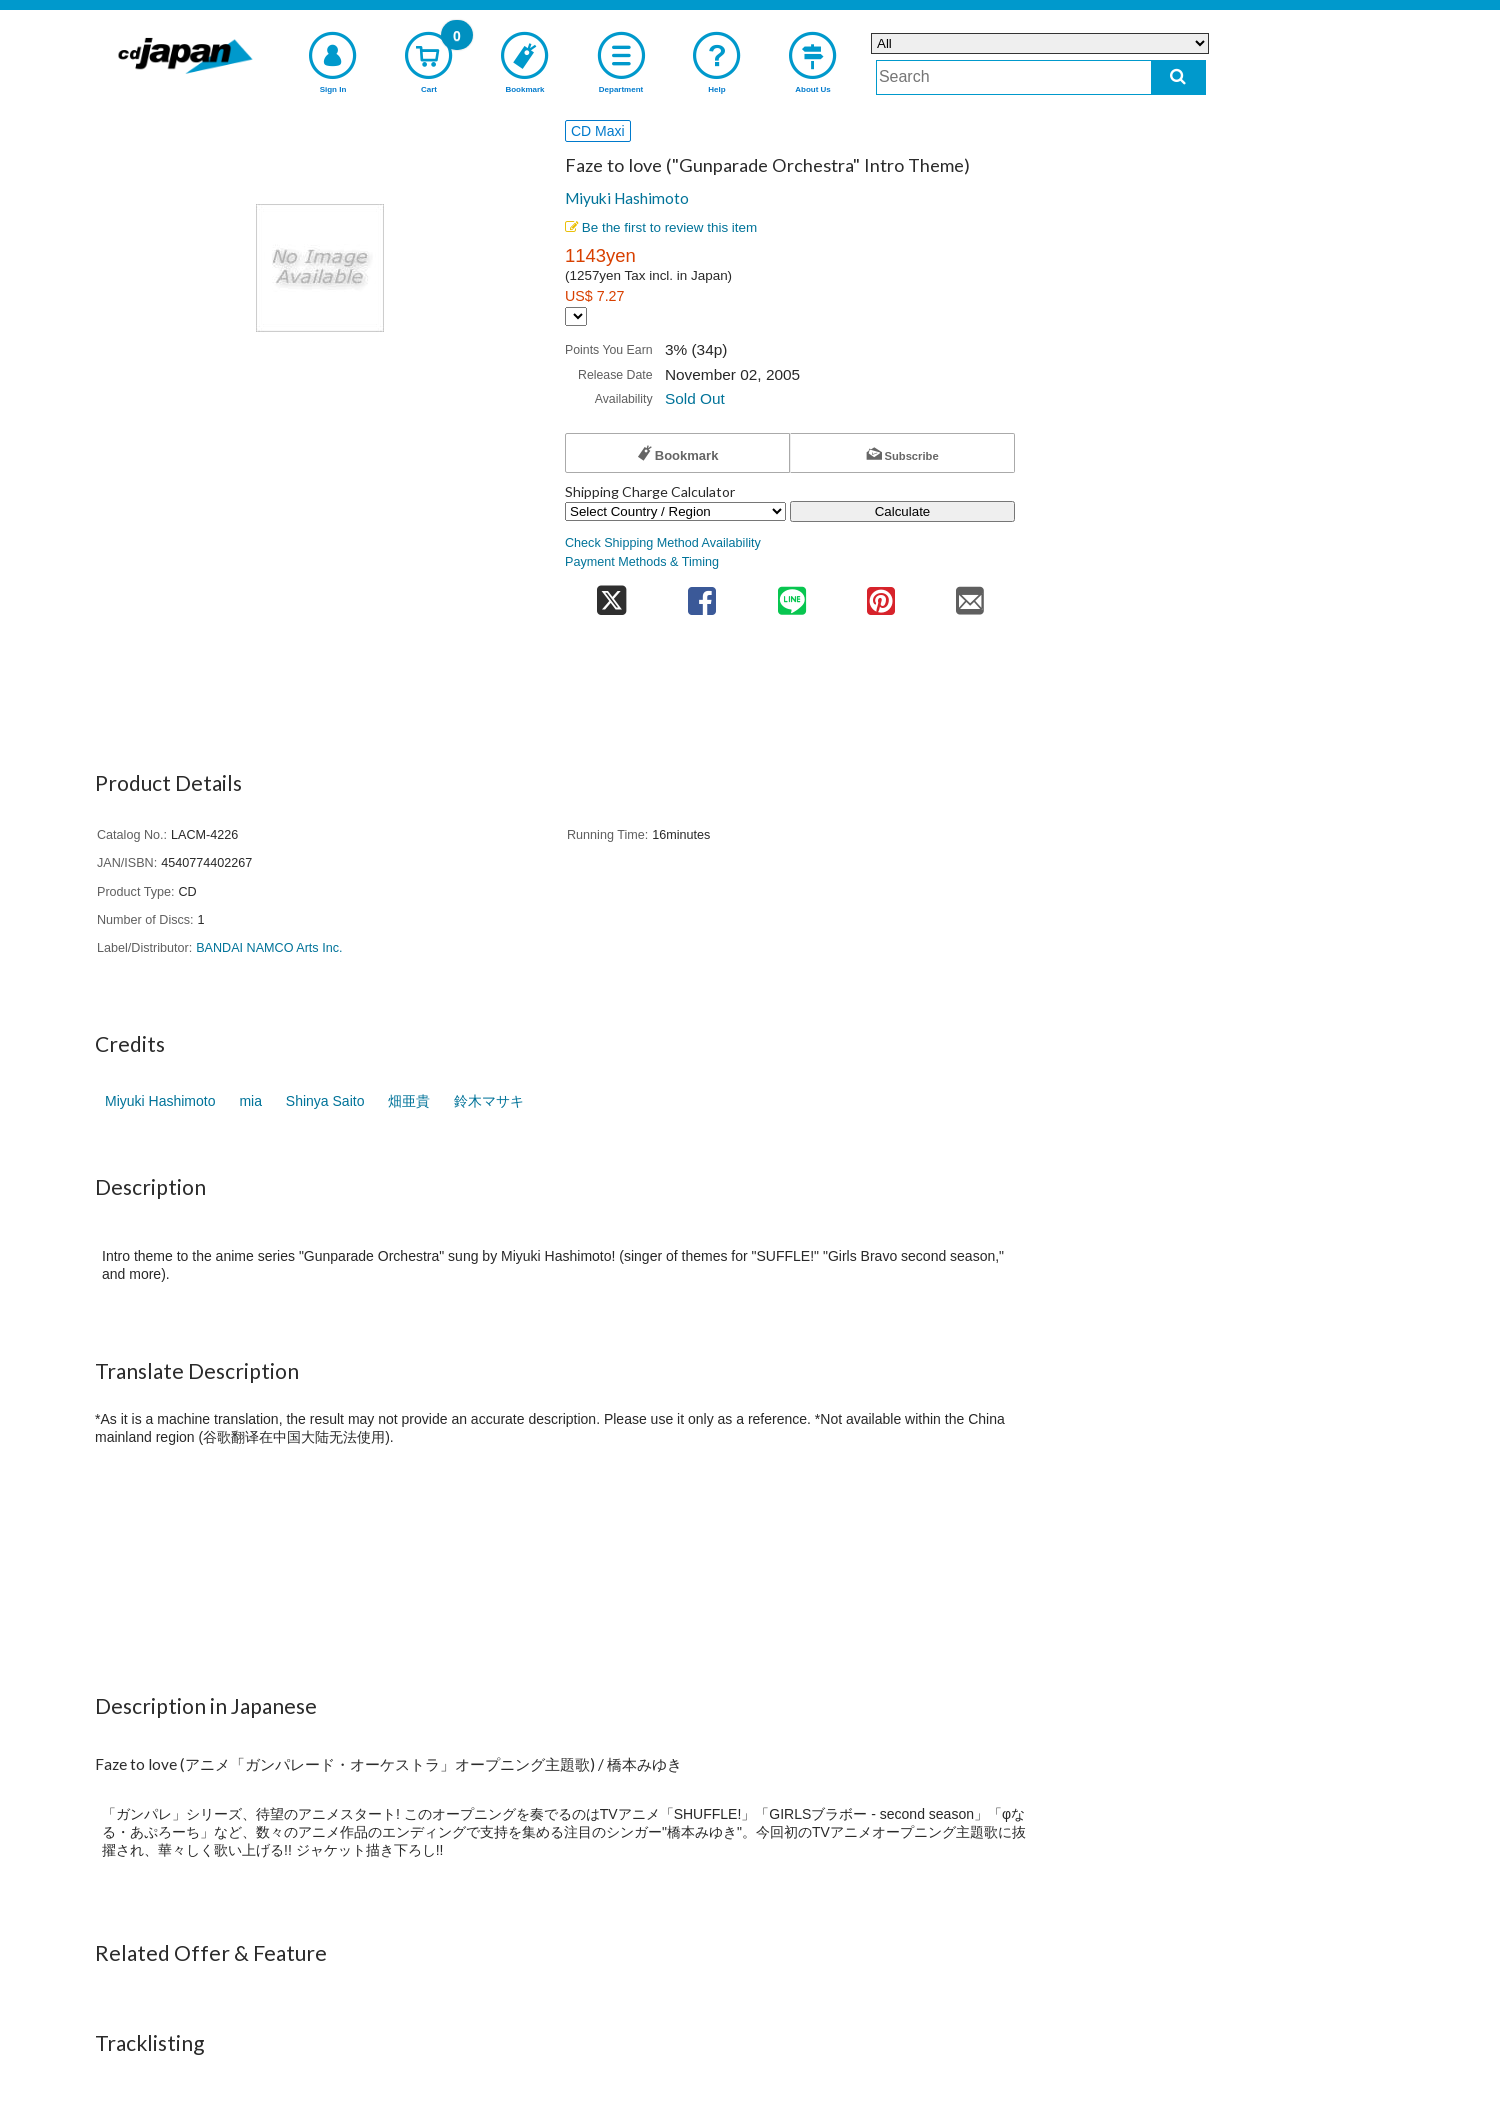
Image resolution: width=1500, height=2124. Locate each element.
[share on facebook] (702, 594)
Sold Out (695, 398)
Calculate (903, 511)
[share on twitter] (611, 594)
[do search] (1178, 77)
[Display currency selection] (576, 316)
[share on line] (791, 594)
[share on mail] (970, 594)
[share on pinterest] (880, 594)
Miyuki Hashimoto (627, 198)
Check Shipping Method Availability (663, 543)
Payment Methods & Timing (642, 562)
